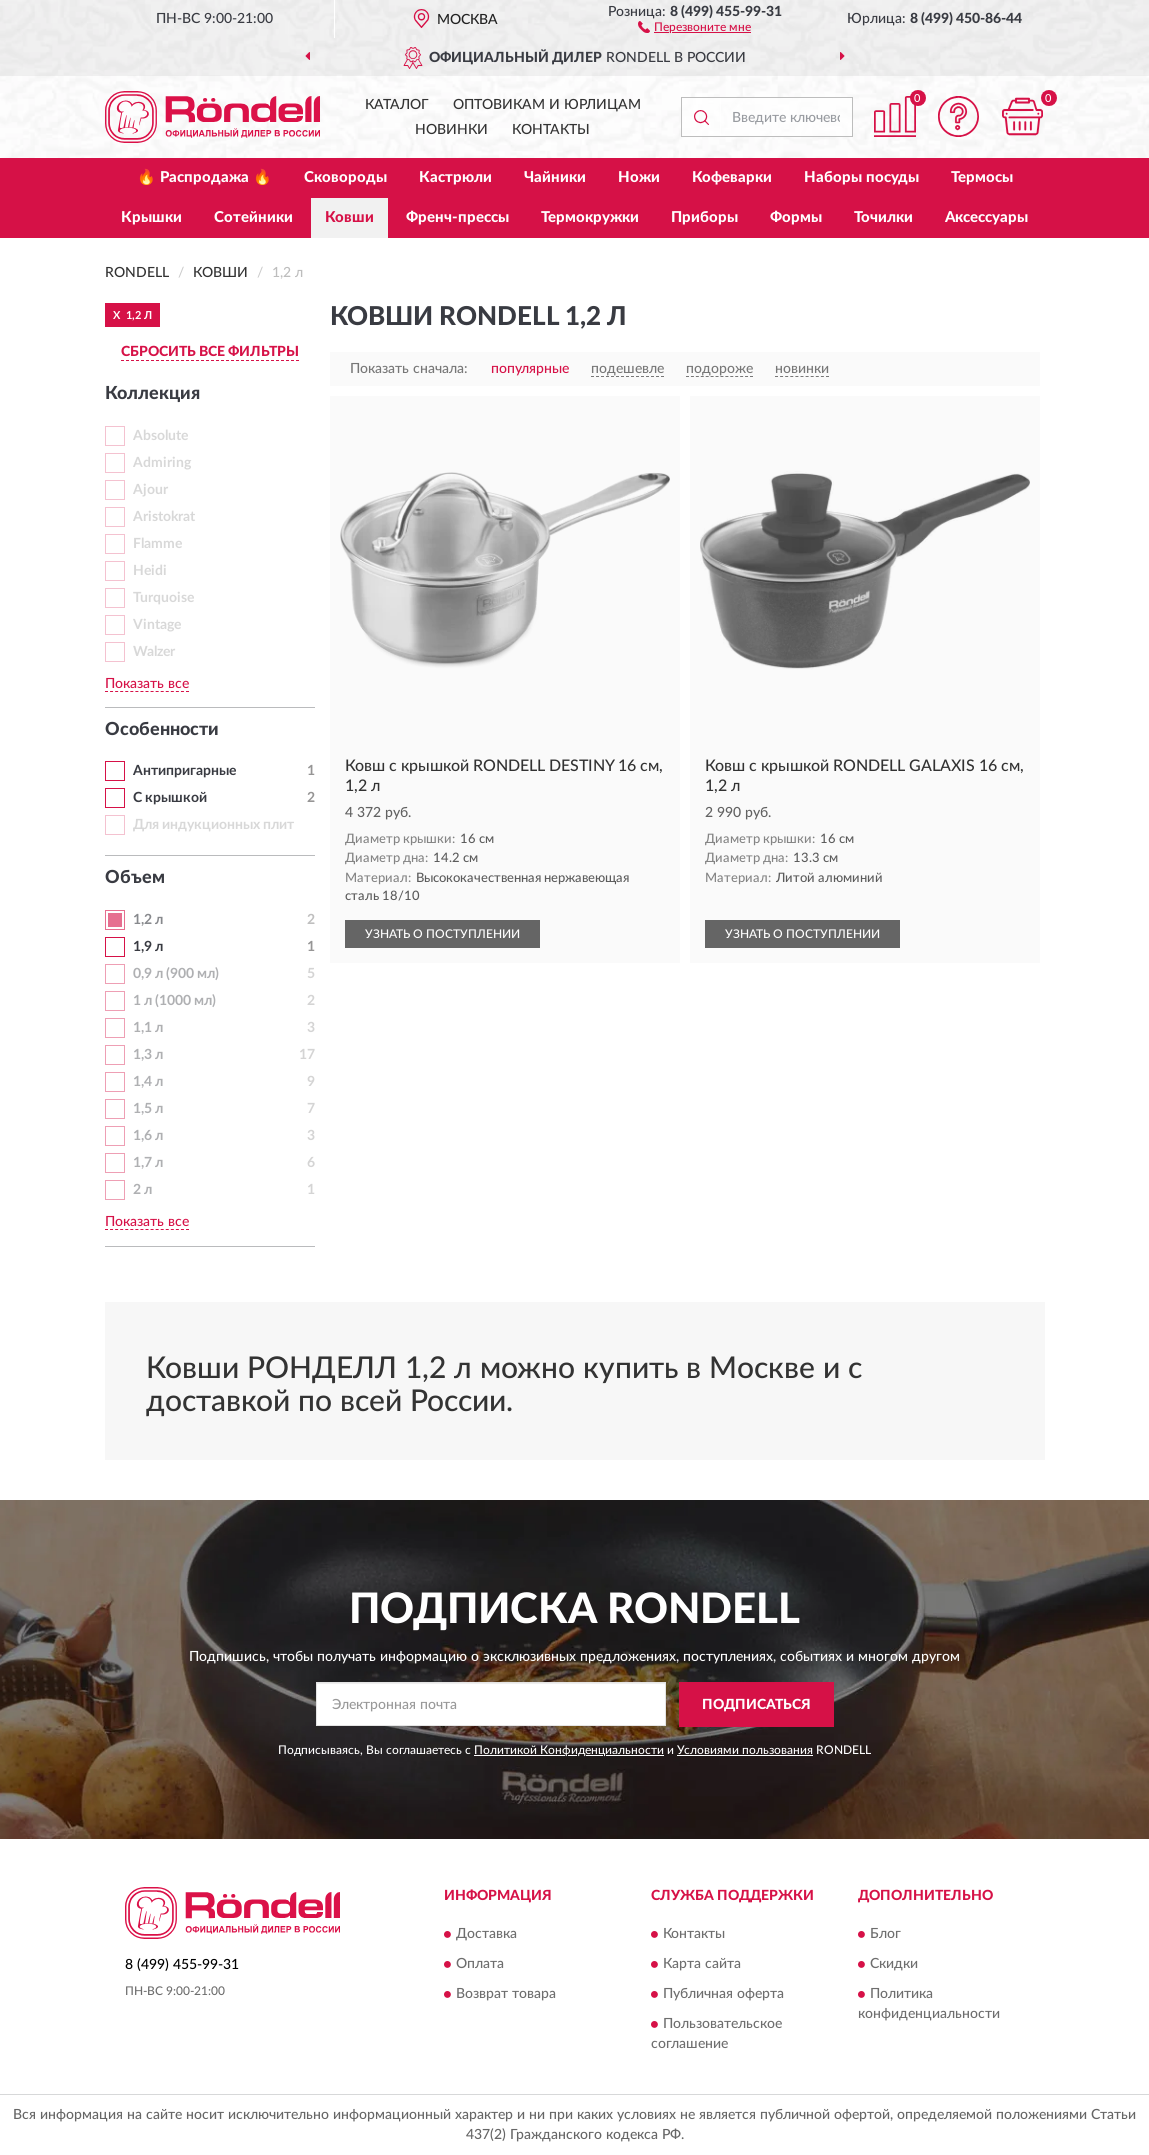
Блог (885, 1935)
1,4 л (148, 1082)
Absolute (160, 436)
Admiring (162, 463)
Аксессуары (986, 217)
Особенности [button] (162, 730)
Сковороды (345, 177)
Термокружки (590, 217)
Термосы (982, 177)
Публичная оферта (723, 1995)
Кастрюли (455, 177)
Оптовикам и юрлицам (547, 105)
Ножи (639, 177)
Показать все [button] (147, 684)
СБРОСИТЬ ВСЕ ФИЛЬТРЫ (210, 352)
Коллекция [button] (152, 394)
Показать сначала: (409, 369)
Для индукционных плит (213, 825)
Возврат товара (506, 1995)
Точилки (883, 217)
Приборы (704, 217)
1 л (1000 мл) (174, 1001)
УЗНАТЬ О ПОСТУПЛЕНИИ (442, 934)
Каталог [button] (397, 105)
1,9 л (148, 947)
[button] (694, 26)
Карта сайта (702, 1965)
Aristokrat (164, 517)
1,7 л (148, 1163)
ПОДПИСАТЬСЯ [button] (756, 1705)
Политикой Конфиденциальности (569, 1750)
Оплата (480, 1965)
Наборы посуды (861, 177)
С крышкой (170, 798)
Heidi (150, 571)
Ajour (150, 490)
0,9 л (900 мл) (176, 974)
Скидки (894, 1965)
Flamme (157, 544)
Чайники (555, 177)
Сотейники (253, 217)
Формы (796, 217)
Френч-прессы (457, 217)
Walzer (154, 652)
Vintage (157, 625)
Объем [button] (135, 878)
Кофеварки (732, 177)
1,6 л (148, 1136)
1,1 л (148, 1028)
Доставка (486, 1935)
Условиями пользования (745, 1750)
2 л (142, 1190)
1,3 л (148, 1055)
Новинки (451, 130)
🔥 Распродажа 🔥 (204, 177)
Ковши (349, 217)
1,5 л (148, 1109)
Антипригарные (184, 771)
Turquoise (163, 598)
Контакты (551, 130)
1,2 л (148, 920)
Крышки (151, 217)
